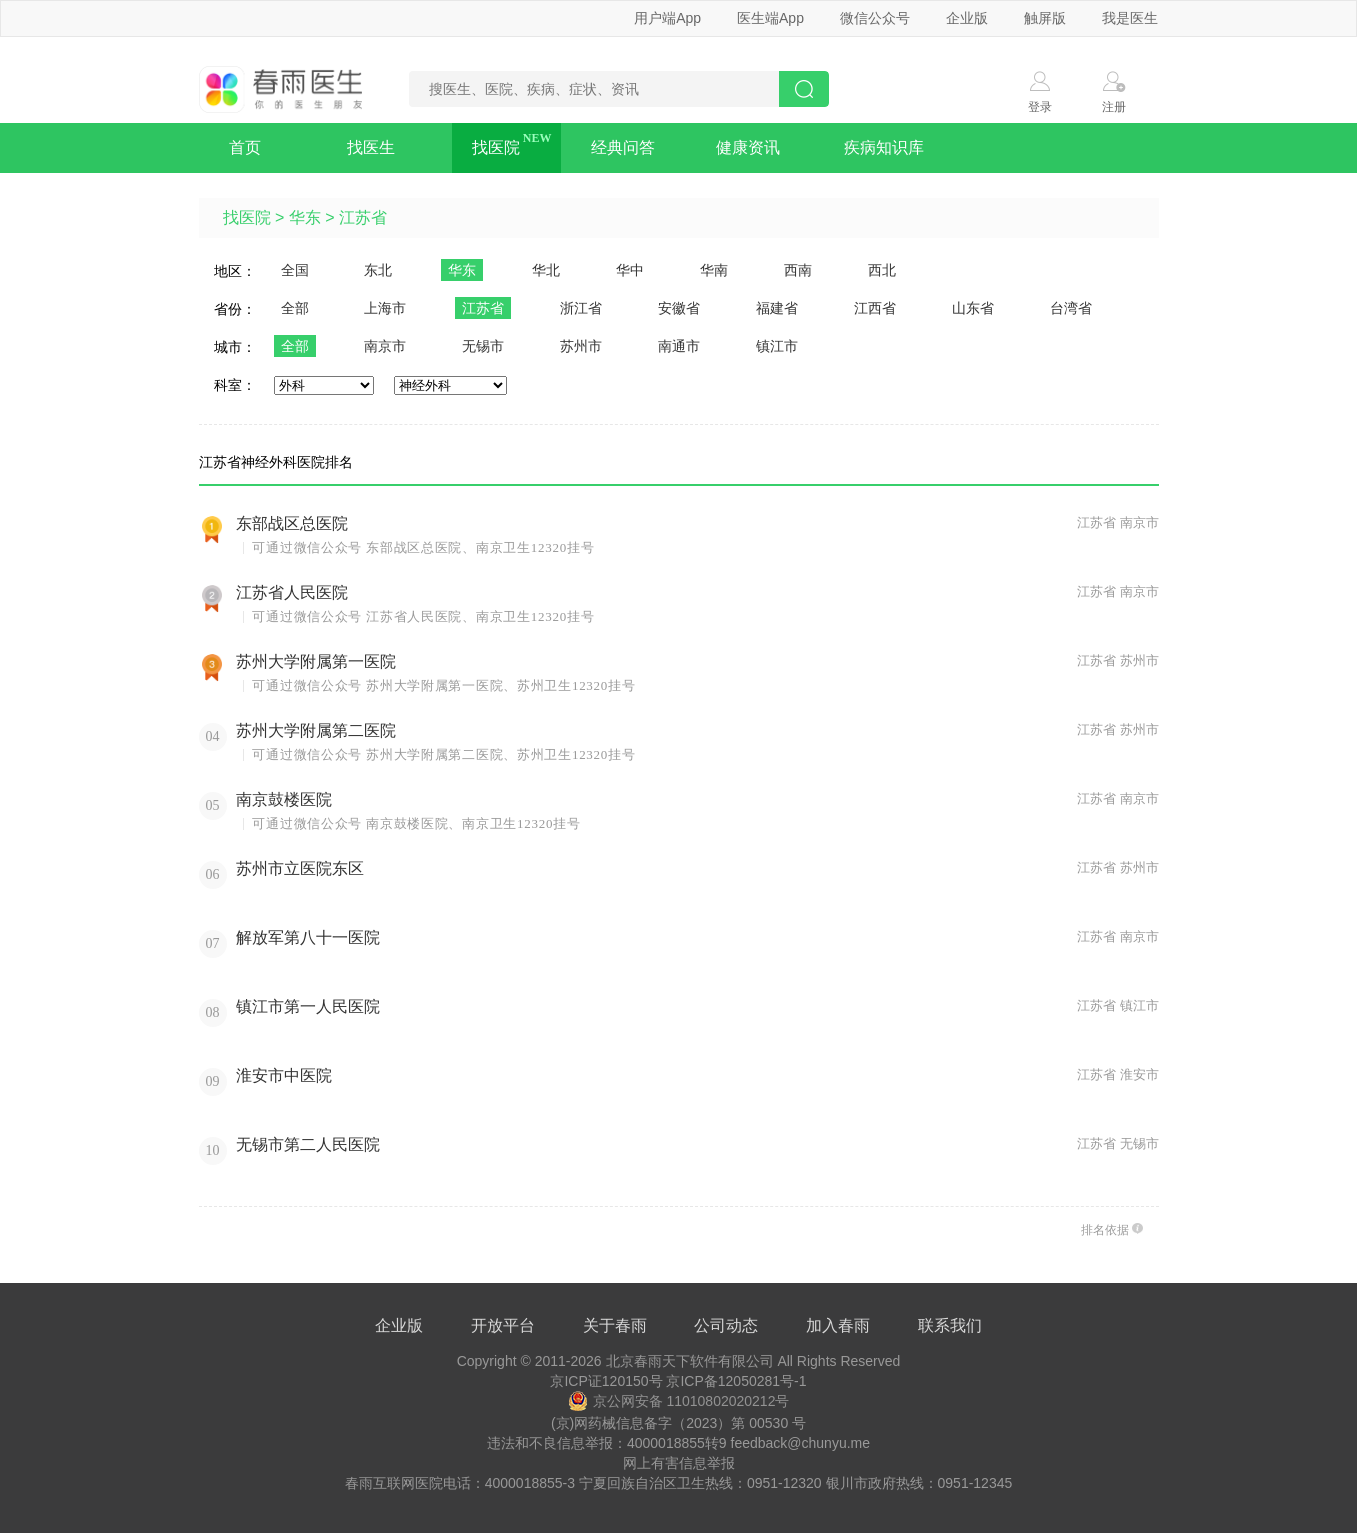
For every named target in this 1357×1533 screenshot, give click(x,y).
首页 (245, 147)
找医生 (371, 147)
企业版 (967, 18)
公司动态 (726, 1325)
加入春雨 (838, 1325)
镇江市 (777, 346)
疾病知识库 (884, 147)
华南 (714, 270)
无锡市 (483, 346)
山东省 (973, 308)
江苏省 (363, 217)
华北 (546, 270)
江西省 (875, 308)
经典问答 (623, 147)
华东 (305, 217)
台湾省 (1071, 308)
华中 (630, 270)
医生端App (770, 18)
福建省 (777, 308)
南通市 (679, 346)
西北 (882, 270)
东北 (378, 270)
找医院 (496, 147)
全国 (295, 270)
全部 (295, 308)
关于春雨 (615, 1325)
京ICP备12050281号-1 (736, 1381)
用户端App (667, 18)
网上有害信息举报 (679, 1463)
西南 (798, 270)
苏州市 (581, 346)
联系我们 (950, 1325)
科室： (235, 385)
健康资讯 (748, 147)
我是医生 (1130, 18)
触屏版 (1045, 18)
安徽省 (679, 308)
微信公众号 (875, 18)
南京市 (385, 346)
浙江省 (581, 308)
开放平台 (503, 1325)
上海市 (385, 308)
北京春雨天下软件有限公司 (690, 1361)
